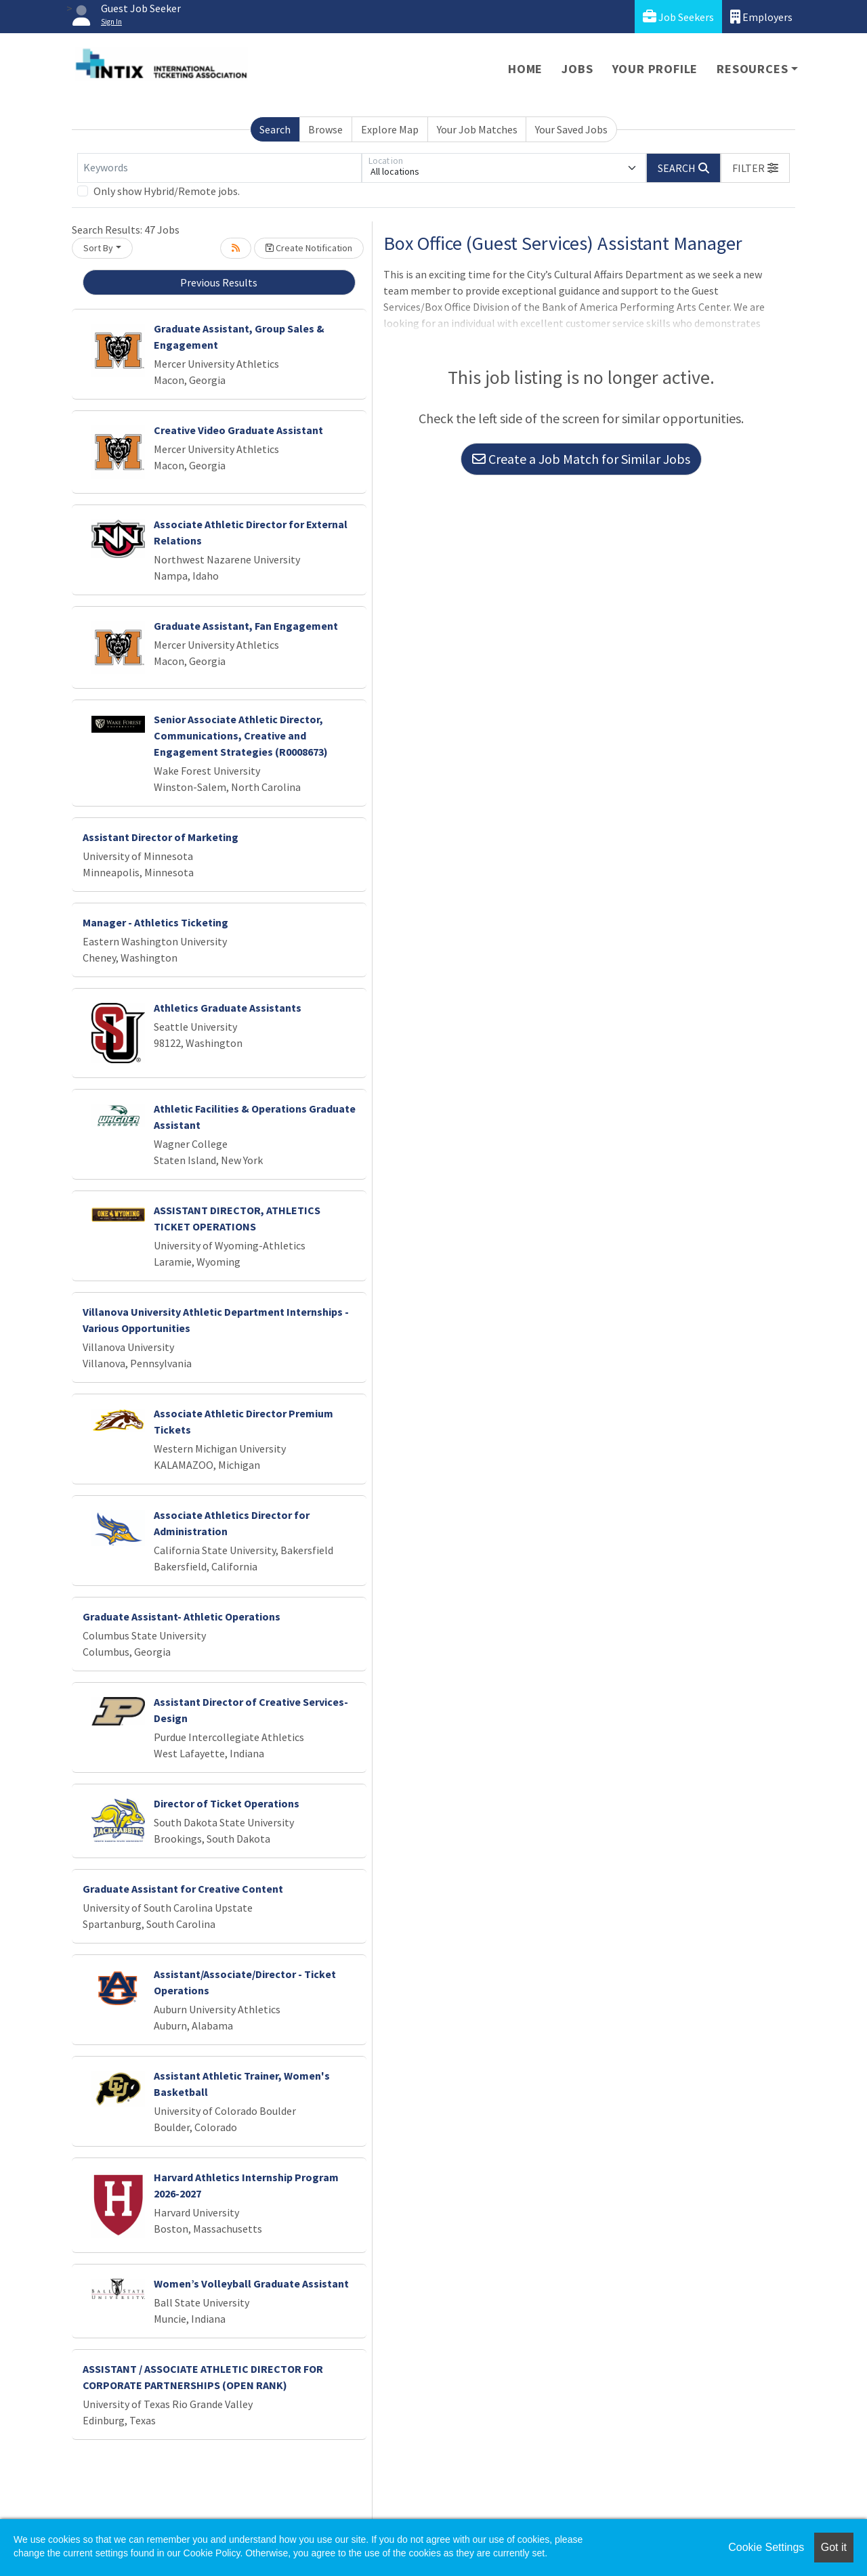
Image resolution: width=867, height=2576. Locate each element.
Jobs (577, 69)
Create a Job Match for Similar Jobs (581, 458)
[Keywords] (219, 168)
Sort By (98, 248)
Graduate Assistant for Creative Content (183, 1888)
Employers (761, 16)
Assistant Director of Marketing (160, 837)
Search (275, 129)
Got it (834, 2547)
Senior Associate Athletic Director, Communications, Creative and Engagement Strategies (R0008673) (241, 735)
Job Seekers (678, 16)
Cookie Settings (766, 2547)
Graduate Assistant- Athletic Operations (181, 1616)
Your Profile (655, 69)
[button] (755, 168)
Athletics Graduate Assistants (227, 1007)
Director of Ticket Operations (226, 1803)
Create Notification (309, 248)
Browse (325, 129)
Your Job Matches (477, 129)
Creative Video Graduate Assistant (238, 430)
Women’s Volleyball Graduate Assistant (251, 2283)
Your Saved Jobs (571, 129)
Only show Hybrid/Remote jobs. (166, 191)
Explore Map (390, 129)
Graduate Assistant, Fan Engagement (246, 625)
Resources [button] (752, 69)
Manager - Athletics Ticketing (155, 922)
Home (525, 69)
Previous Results (218, 282)
